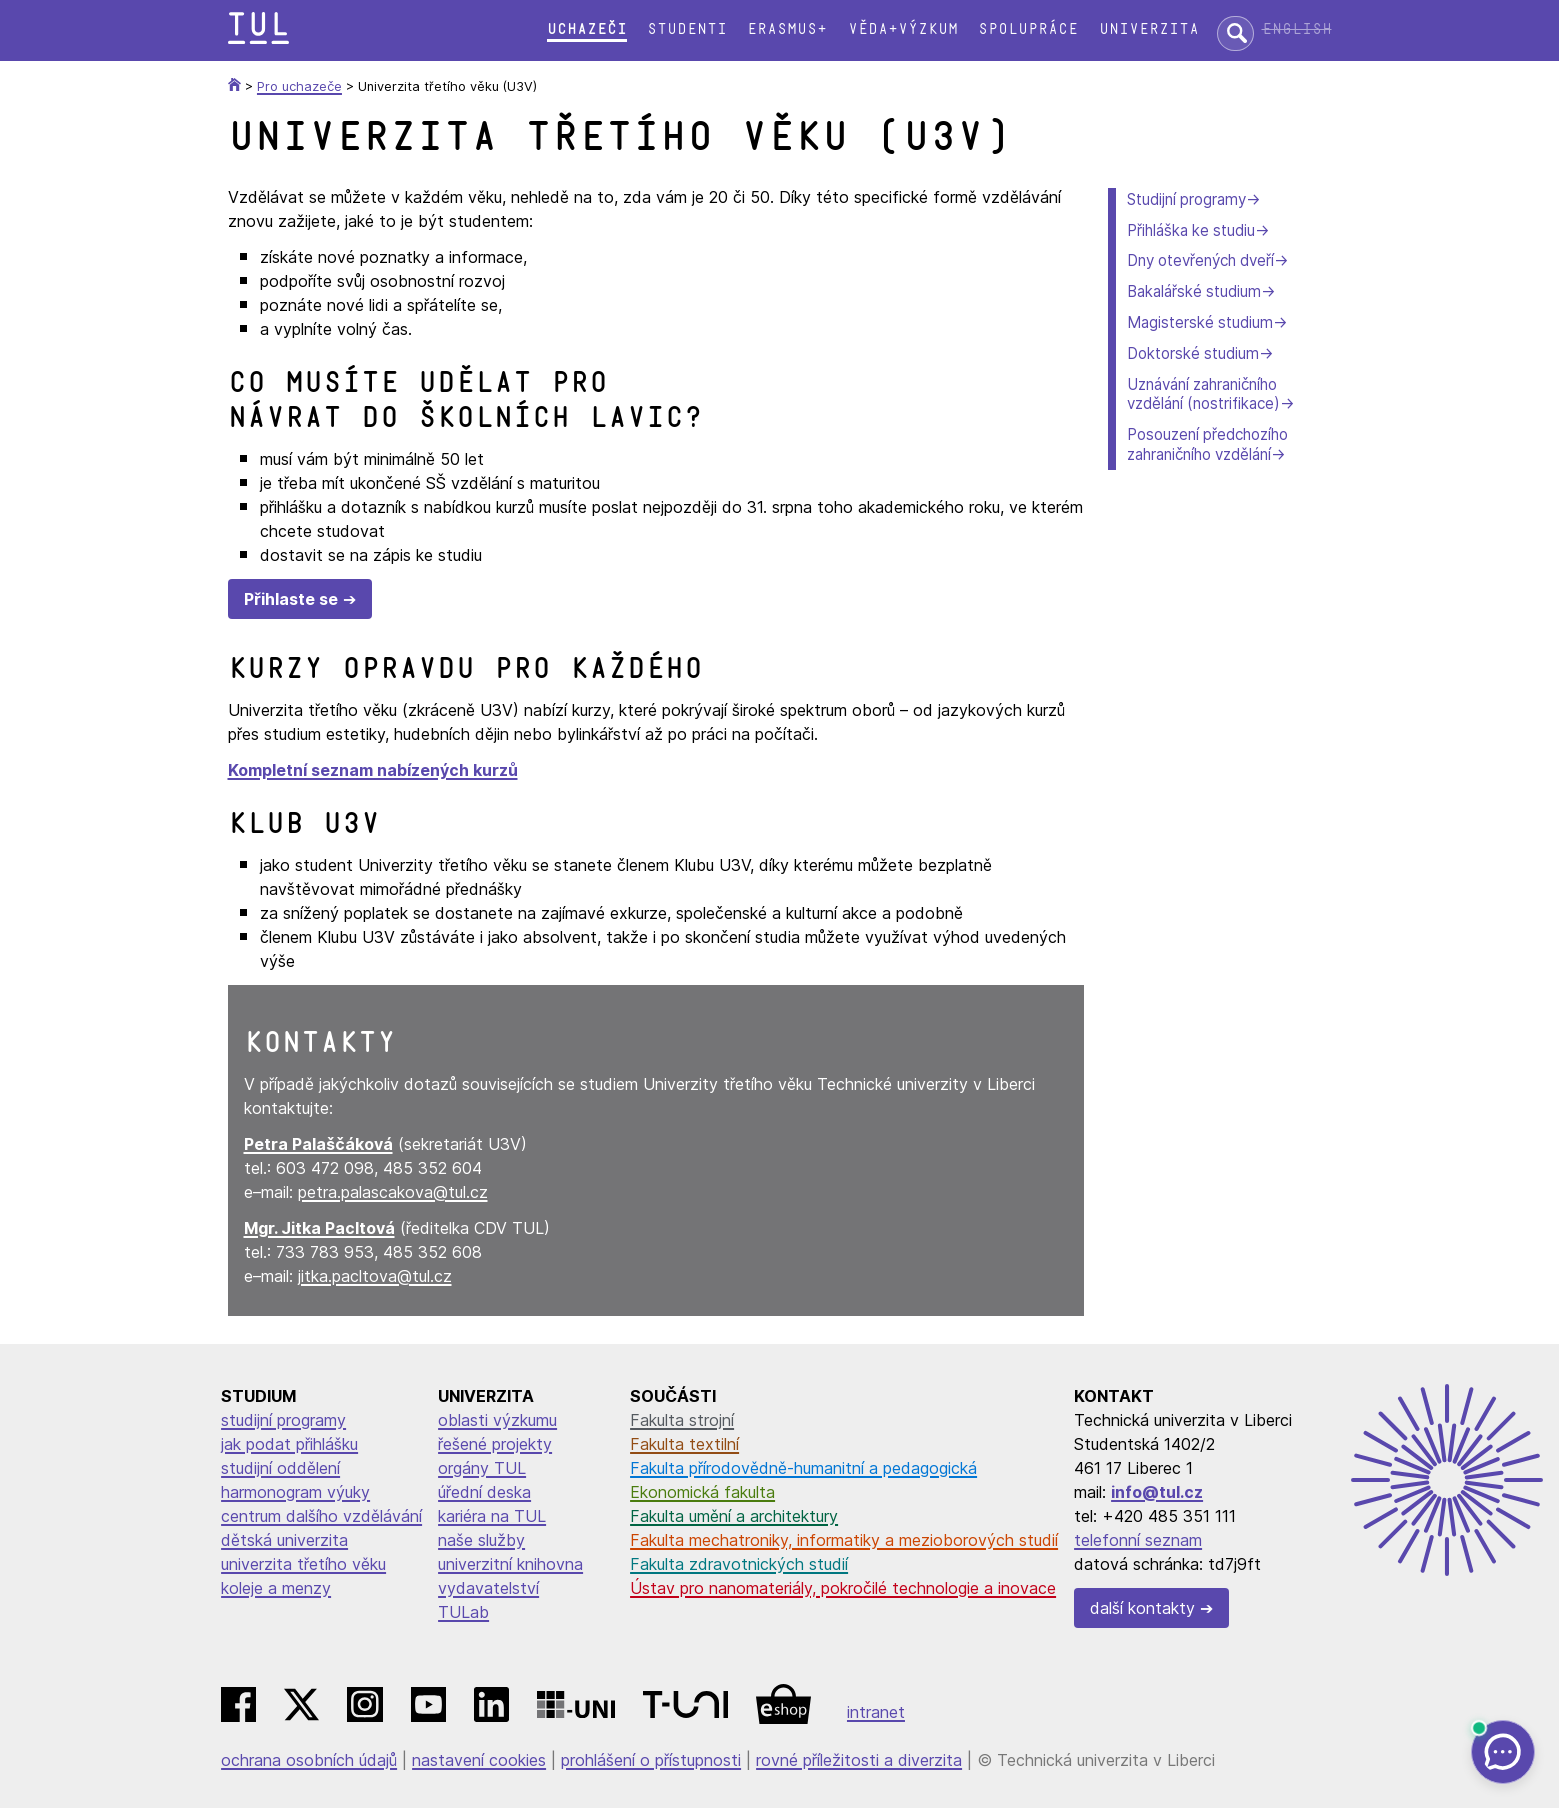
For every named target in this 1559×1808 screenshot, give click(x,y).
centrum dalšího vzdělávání (321, 1516)
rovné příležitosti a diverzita (859, 1760)
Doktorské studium (1193, 353)
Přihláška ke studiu (1191, 230)
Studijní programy (1186, 199)
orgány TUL (482, 1468)
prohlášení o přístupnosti (651, 1760)
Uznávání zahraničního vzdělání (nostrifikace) (1203, 394)
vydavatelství (488, 1588)
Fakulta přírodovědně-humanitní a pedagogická (803, 1468)
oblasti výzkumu (497, 1420)
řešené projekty (495, 1444)
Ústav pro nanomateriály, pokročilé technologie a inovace (843, 1588)
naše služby (481, 1540)
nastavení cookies (479, 1760)
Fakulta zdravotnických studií (739, 1564)
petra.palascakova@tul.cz (393, 1192)
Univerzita (1149, 29)
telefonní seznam (1138, 1540)
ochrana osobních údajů (309, 1760)
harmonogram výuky (295, 1492)
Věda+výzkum (903, 29)
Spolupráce (1028, 29)
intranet (876, 1712)
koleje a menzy (276, 1588)
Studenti (687, 29)
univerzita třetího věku (303, 1564)
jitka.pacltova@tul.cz (375, 1276)
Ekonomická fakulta (702, 1492)
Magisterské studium (1200, 322)
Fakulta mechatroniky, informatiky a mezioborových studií (844, 1540)
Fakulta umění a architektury (734, 1516)
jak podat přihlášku (289, 1444)
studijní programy (283, 1420)
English (1297, 29)
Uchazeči (587, 29)
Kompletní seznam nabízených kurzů (373, 770)
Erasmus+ (787, 29)
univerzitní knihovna (510, 1564)
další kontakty (1142, 1608)
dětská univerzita (284, 1540)
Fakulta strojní (682, 1420)
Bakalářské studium (1194, 291)
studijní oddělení (280, 1468)
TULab (463, 1612)
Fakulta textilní (684, 1444)
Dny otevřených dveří (1200, 260)
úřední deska (484, 1492)
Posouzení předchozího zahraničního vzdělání (1207, 444)
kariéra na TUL (492, 1516)
